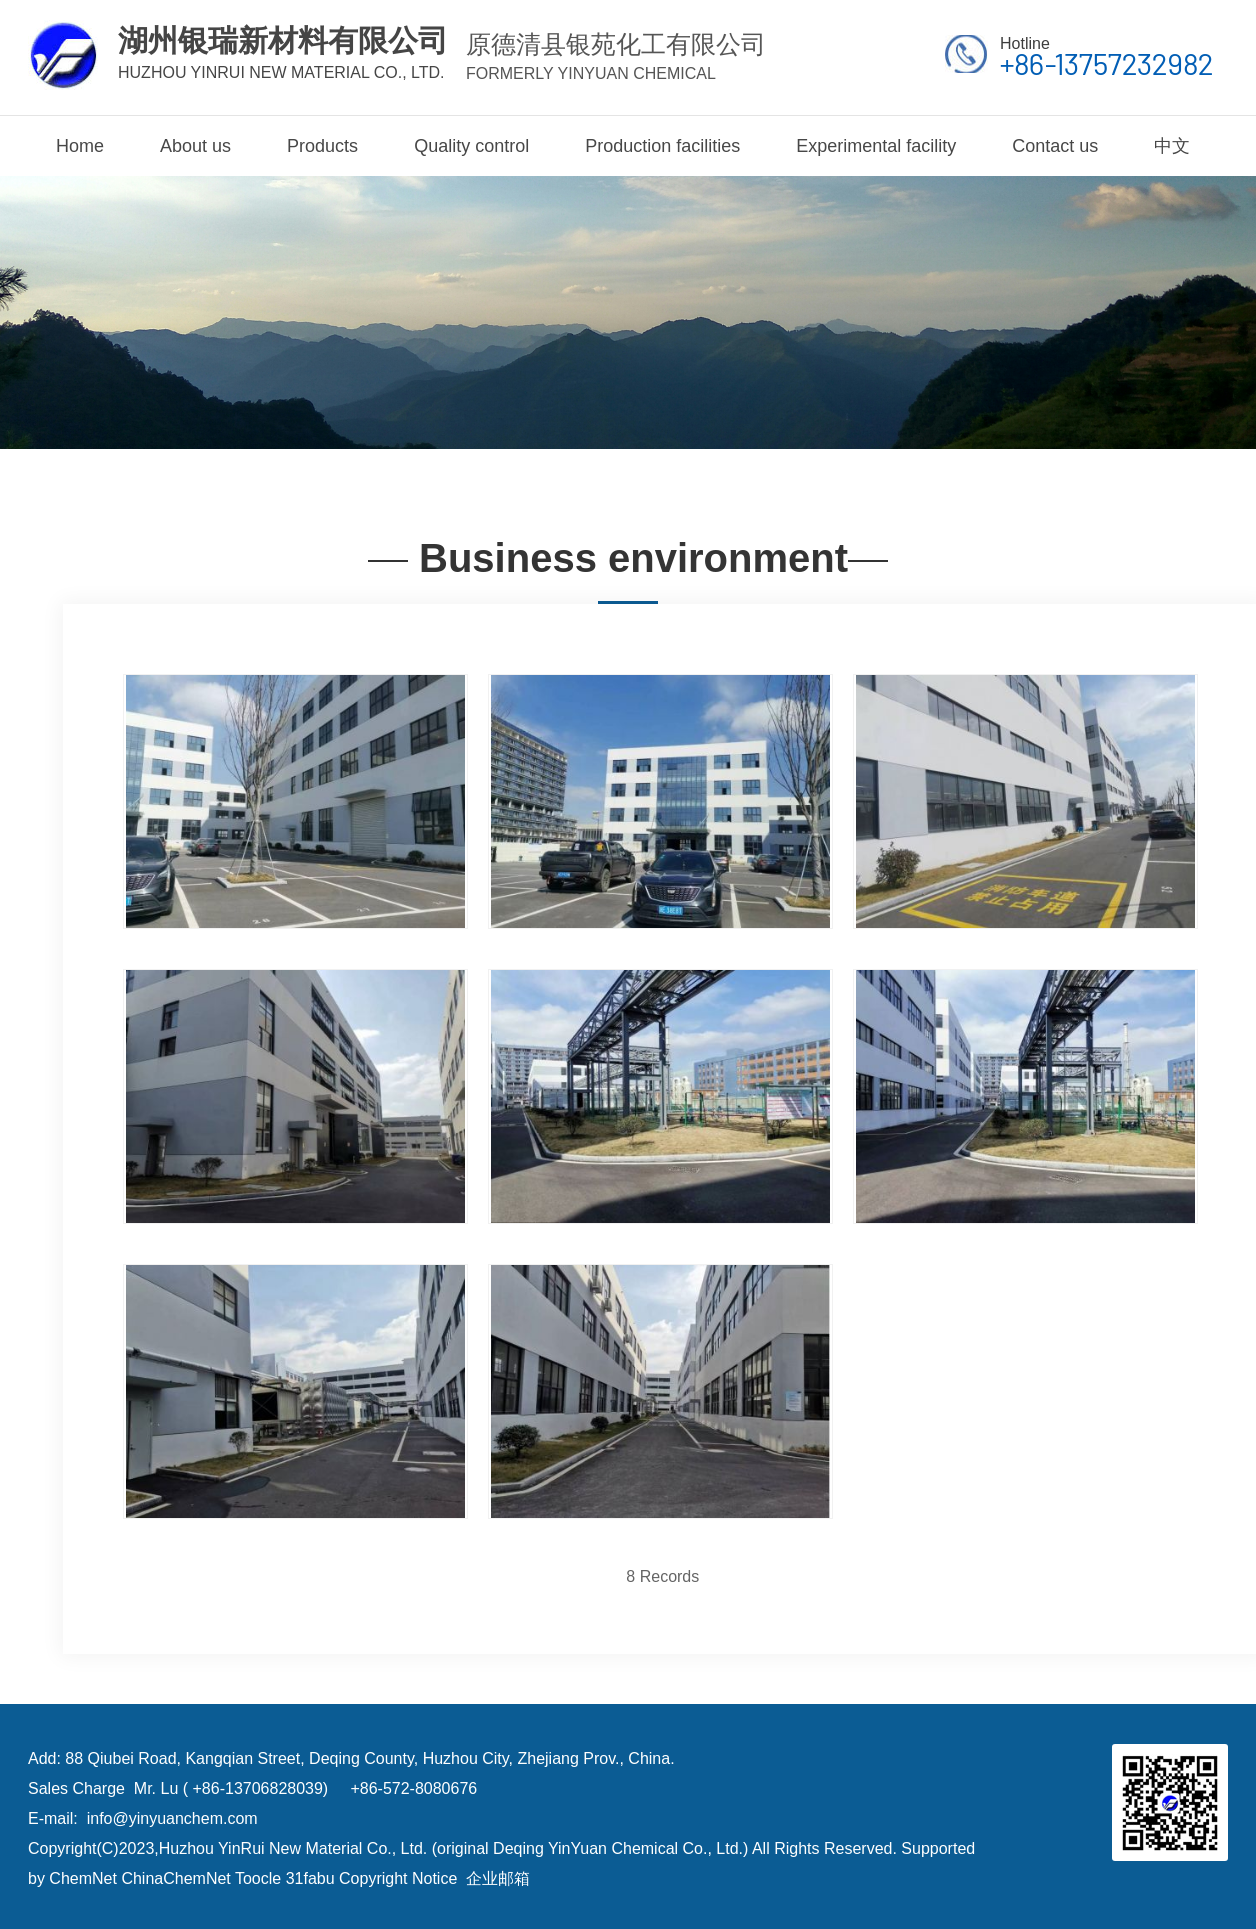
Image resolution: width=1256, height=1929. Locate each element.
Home (80, 146)
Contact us (1055, 146)
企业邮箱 (498, 1878)
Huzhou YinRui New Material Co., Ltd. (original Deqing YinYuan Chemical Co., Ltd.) (454, 1848)
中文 (1172, 146)
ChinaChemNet (175, 1878)
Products (322, 146)
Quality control (471, 146)
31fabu (310, 1878)
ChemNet (83, 1878)
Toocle (258, 1878)
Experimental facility (876, 146)
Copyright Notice (398, 1878)
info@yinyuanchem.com (172, 1818)
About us (195, 146)
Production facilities (662, 146)
